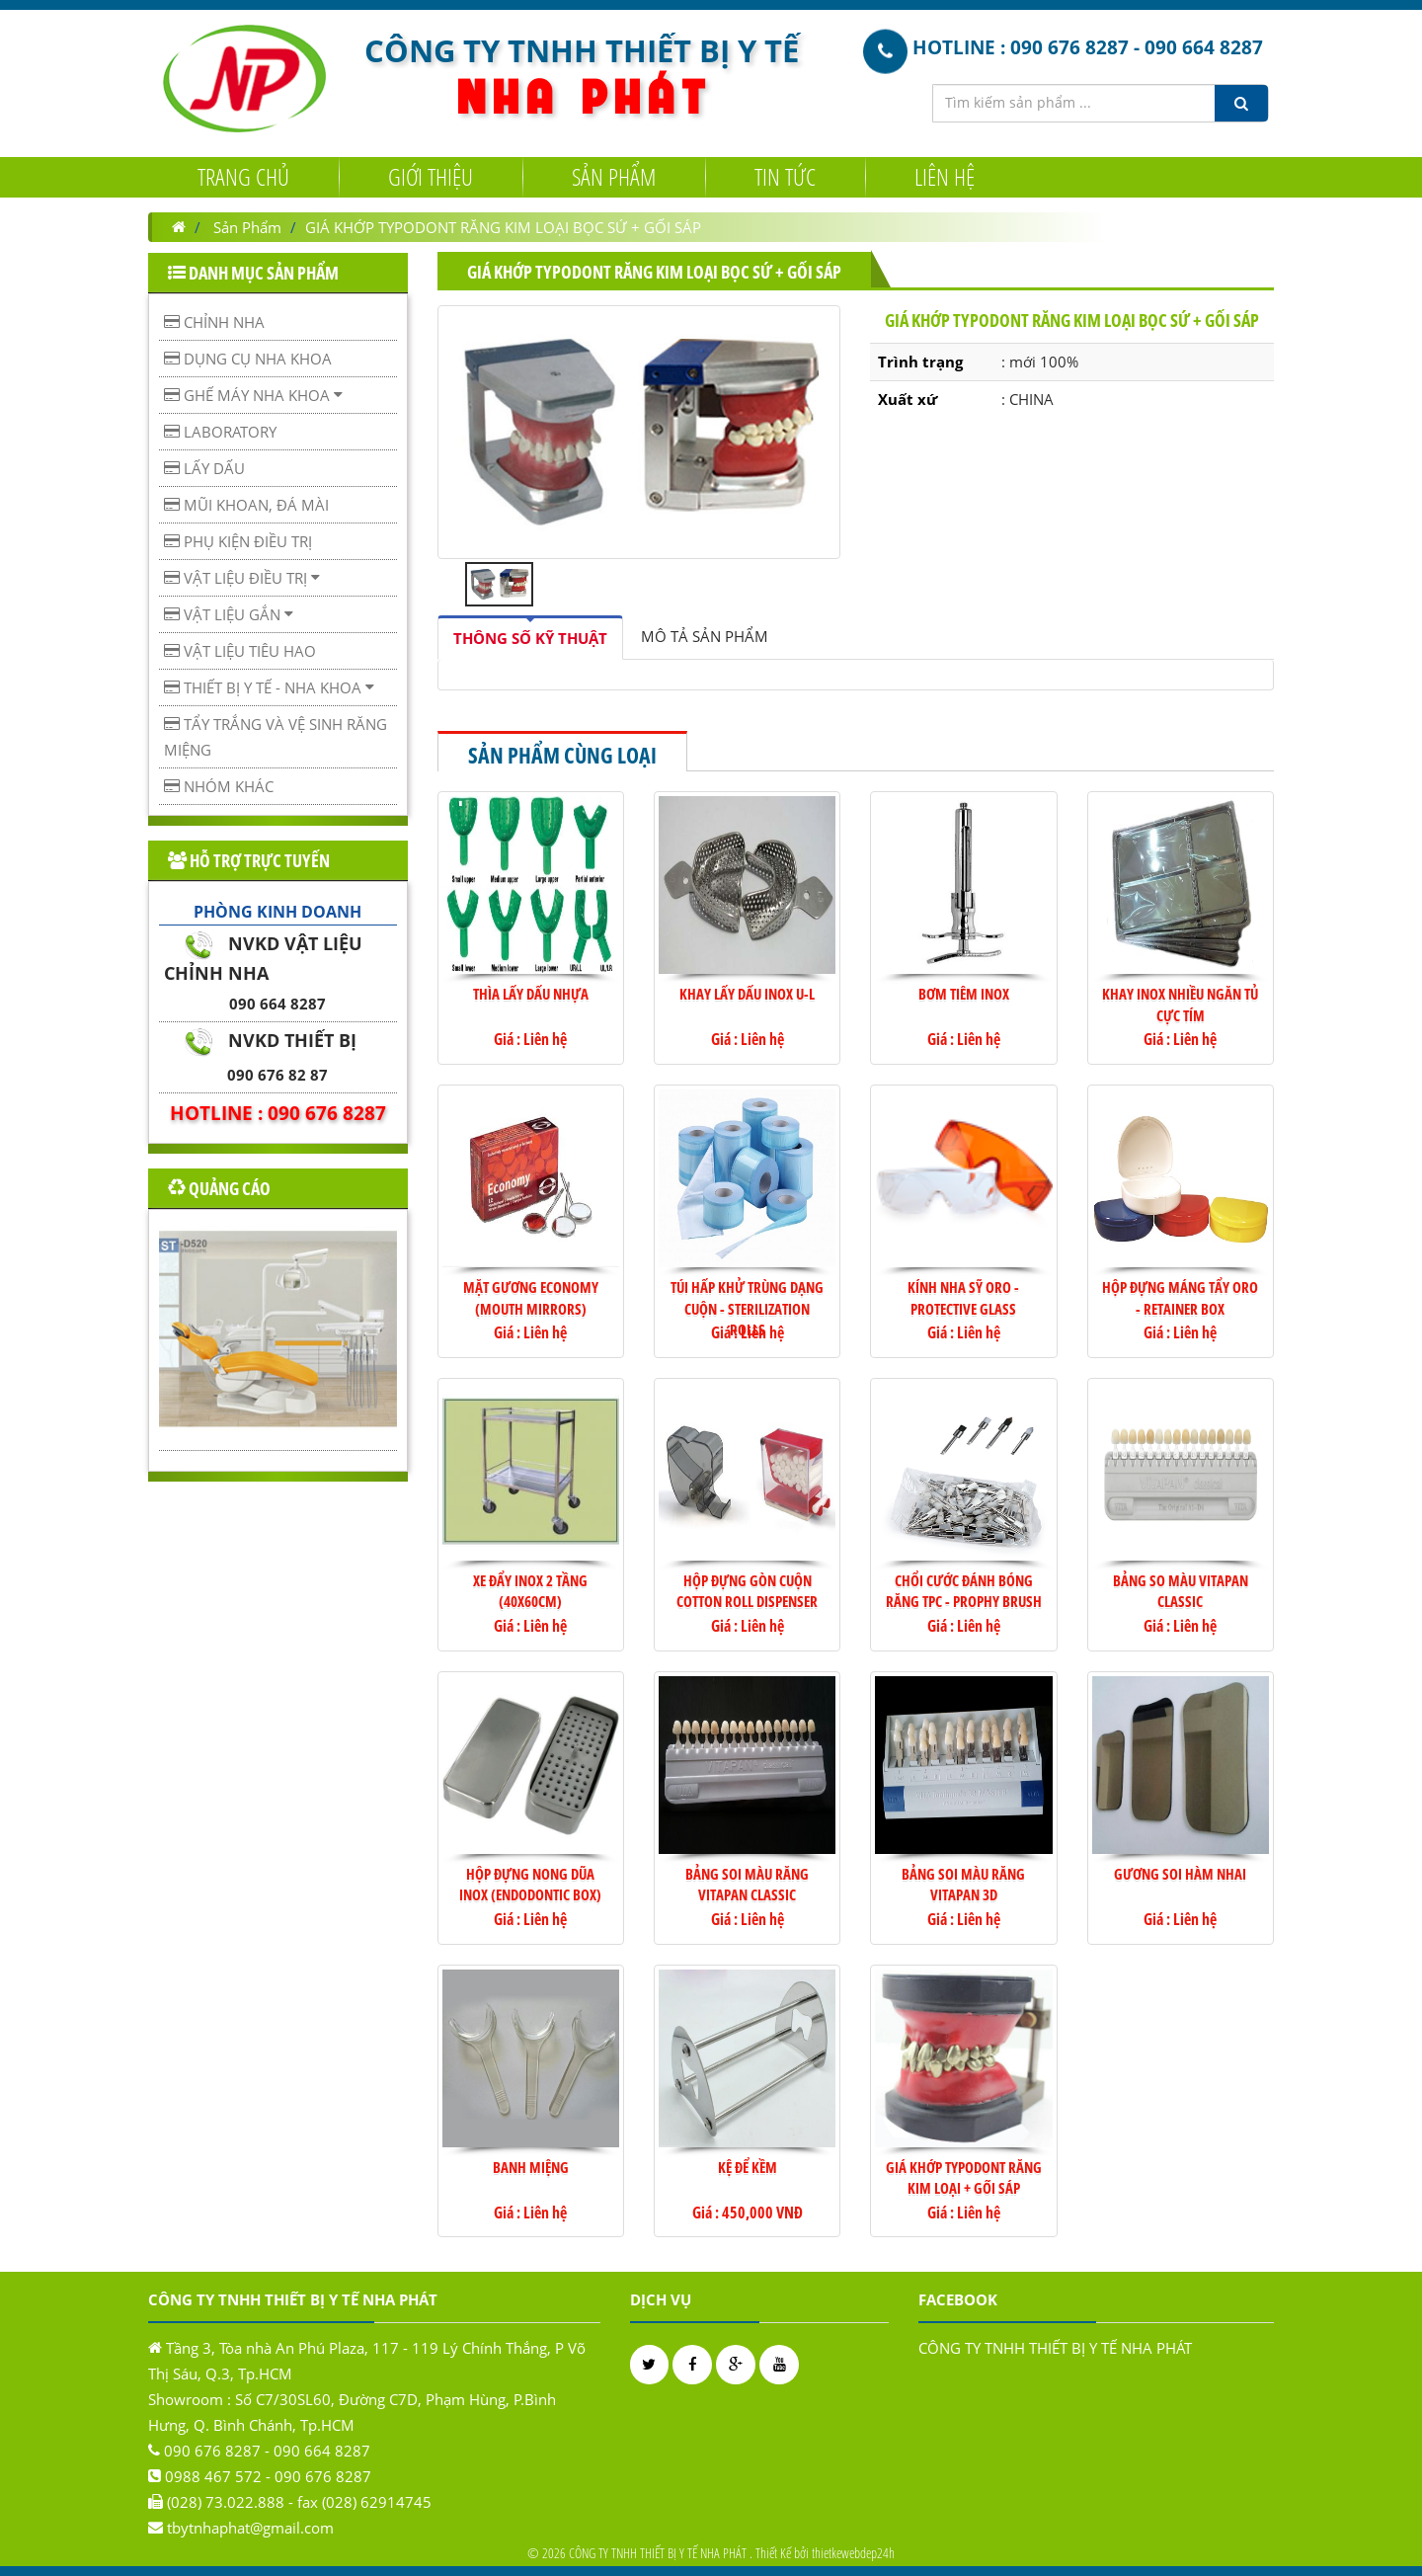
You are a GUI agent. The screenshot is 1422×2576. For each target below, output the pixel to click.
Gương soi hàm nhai (1180, 1874)
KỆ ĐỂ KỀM (747, 2167)
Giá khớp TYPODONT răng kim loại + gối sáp (964, 2177)
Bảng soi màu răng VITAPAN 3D (963, 1884)
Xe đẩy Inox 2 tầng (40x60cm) (530, 1590)
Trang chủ (243, 175)
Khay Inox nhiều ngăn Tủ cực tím (1180, 1004)
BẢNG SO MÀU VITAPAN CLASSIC (1180, 1590)
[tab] (530, 637)
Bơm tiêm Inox (963, 994)
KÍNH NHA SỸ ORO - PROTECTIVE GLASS (963, 1297)
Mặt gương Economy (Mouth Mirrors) (530, 1297)
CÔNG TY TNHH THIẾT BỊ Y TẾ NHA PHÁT (1055, 2348)
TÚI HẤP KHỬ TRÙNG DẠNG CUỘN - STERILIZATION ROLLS (747, 1308)
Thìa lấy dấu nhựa (531, 994)
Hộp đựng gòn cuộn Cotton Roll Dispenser (747, 1590)
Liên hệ (944, 175)
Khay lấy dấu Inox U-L (747, 994)
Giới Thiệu (430, 175)
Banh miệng (531, 2167)
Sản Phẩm (614, 175)
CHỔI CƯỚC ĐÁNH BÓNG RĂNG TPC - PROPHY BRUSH (964, 1590)
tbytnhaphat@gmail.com (250, 2527)
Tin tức (785, 175)
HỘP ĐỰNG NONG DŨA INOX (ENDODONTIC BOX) (530, 1884)
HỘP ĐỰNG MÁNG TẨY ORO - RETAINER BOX (1180, 1297)
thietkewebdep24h (853, 2552)
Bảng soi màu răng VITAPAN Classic (747, 1884)
